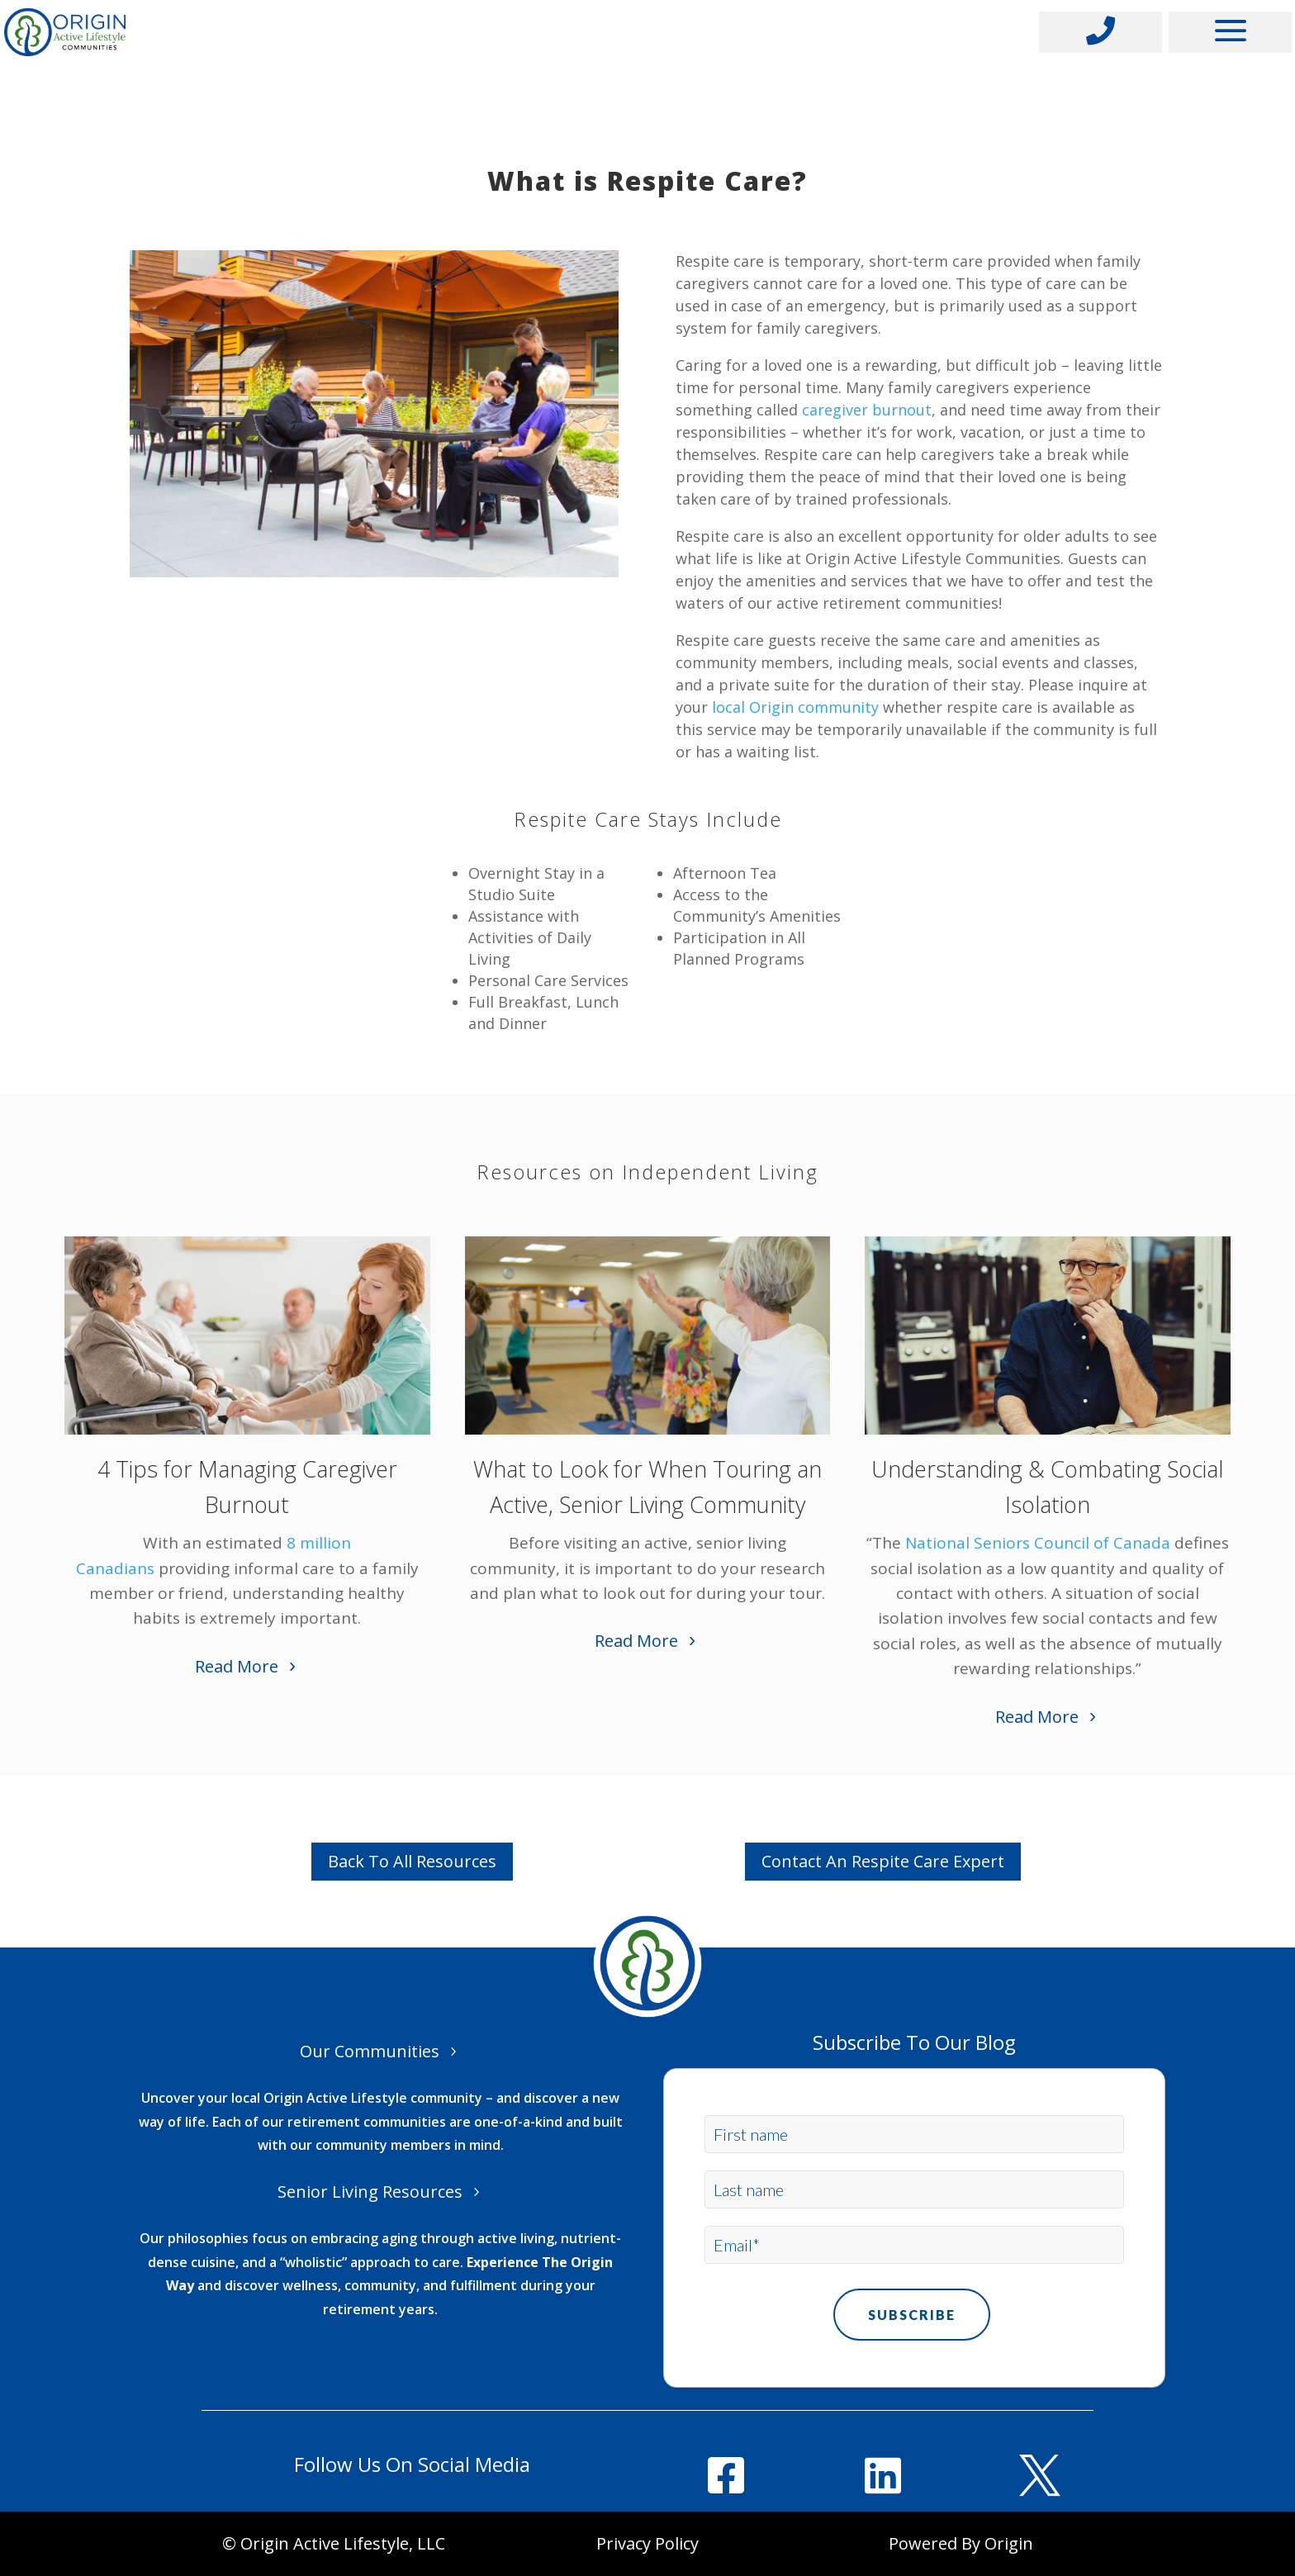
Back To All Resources (412, 1861)
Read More (236, 1666)
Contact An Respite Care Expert (882, 1861)
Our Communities (369, 2051)
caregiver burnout (867, 410)
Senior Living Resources (370, 2191)
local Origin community (795, 707)
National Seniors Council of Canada (1037, 1543)
